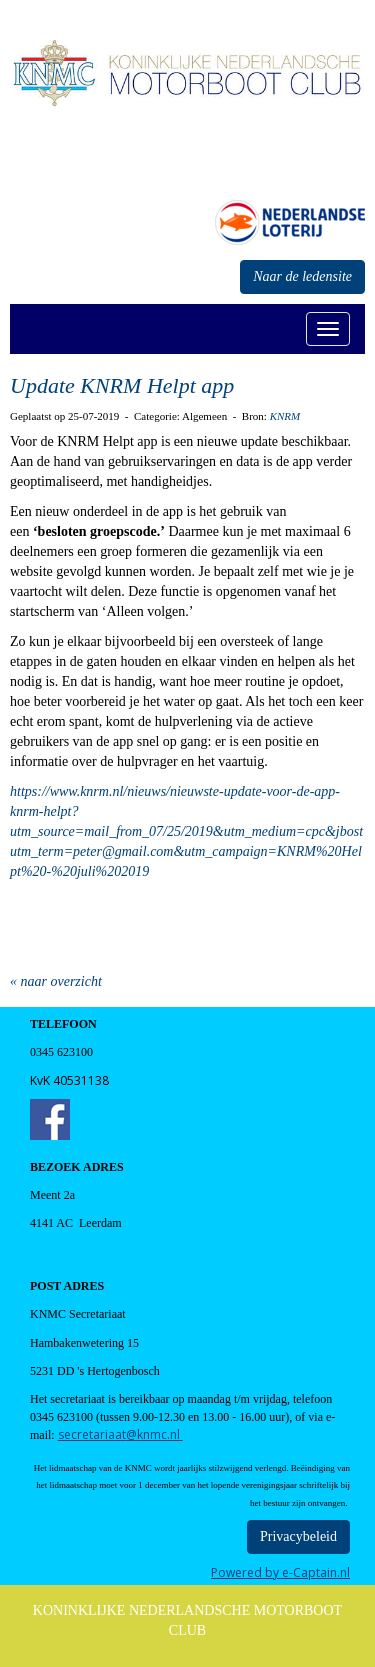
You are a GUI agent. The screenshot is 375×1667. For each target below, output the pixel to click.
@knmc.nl (120, 1434)
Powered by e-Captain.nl (280, 1572)
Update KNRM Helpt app (122, 385)
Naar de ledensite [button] (302, 276)
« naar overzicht (56, 981)
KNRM (285, 416)
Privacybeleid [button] (298, 1536)
